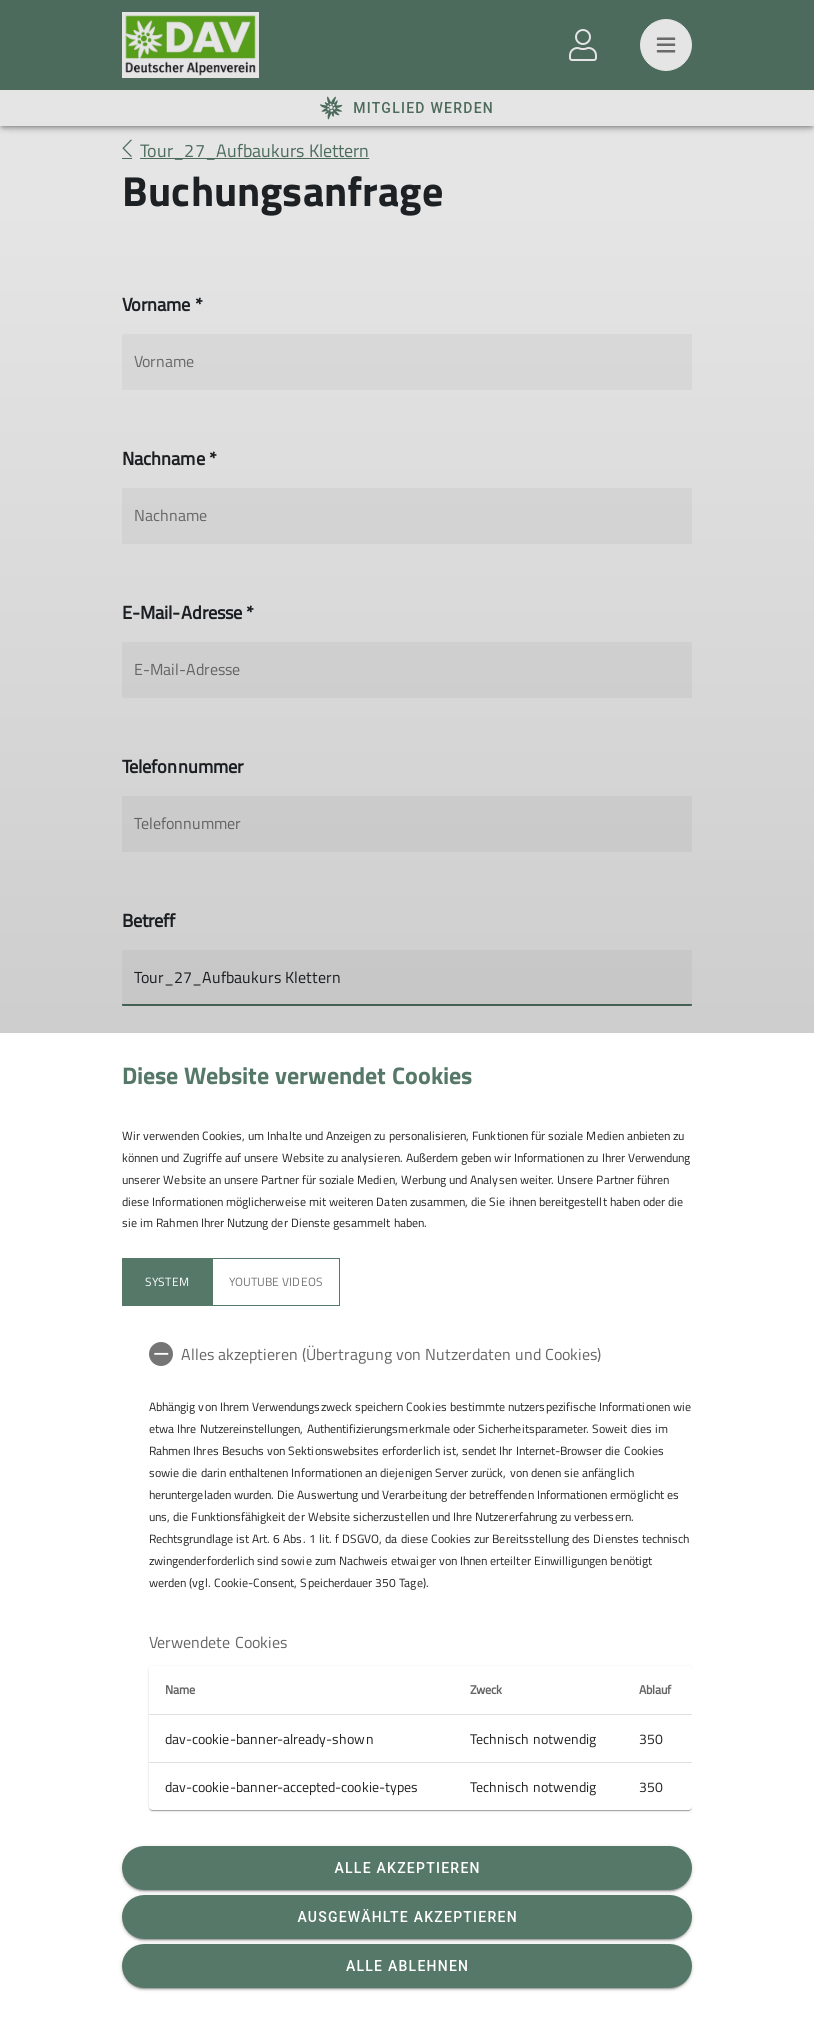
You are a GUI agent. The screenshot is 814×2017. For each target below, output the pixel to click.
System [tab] (166, 1281)
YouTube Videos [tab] (276, 1281)
